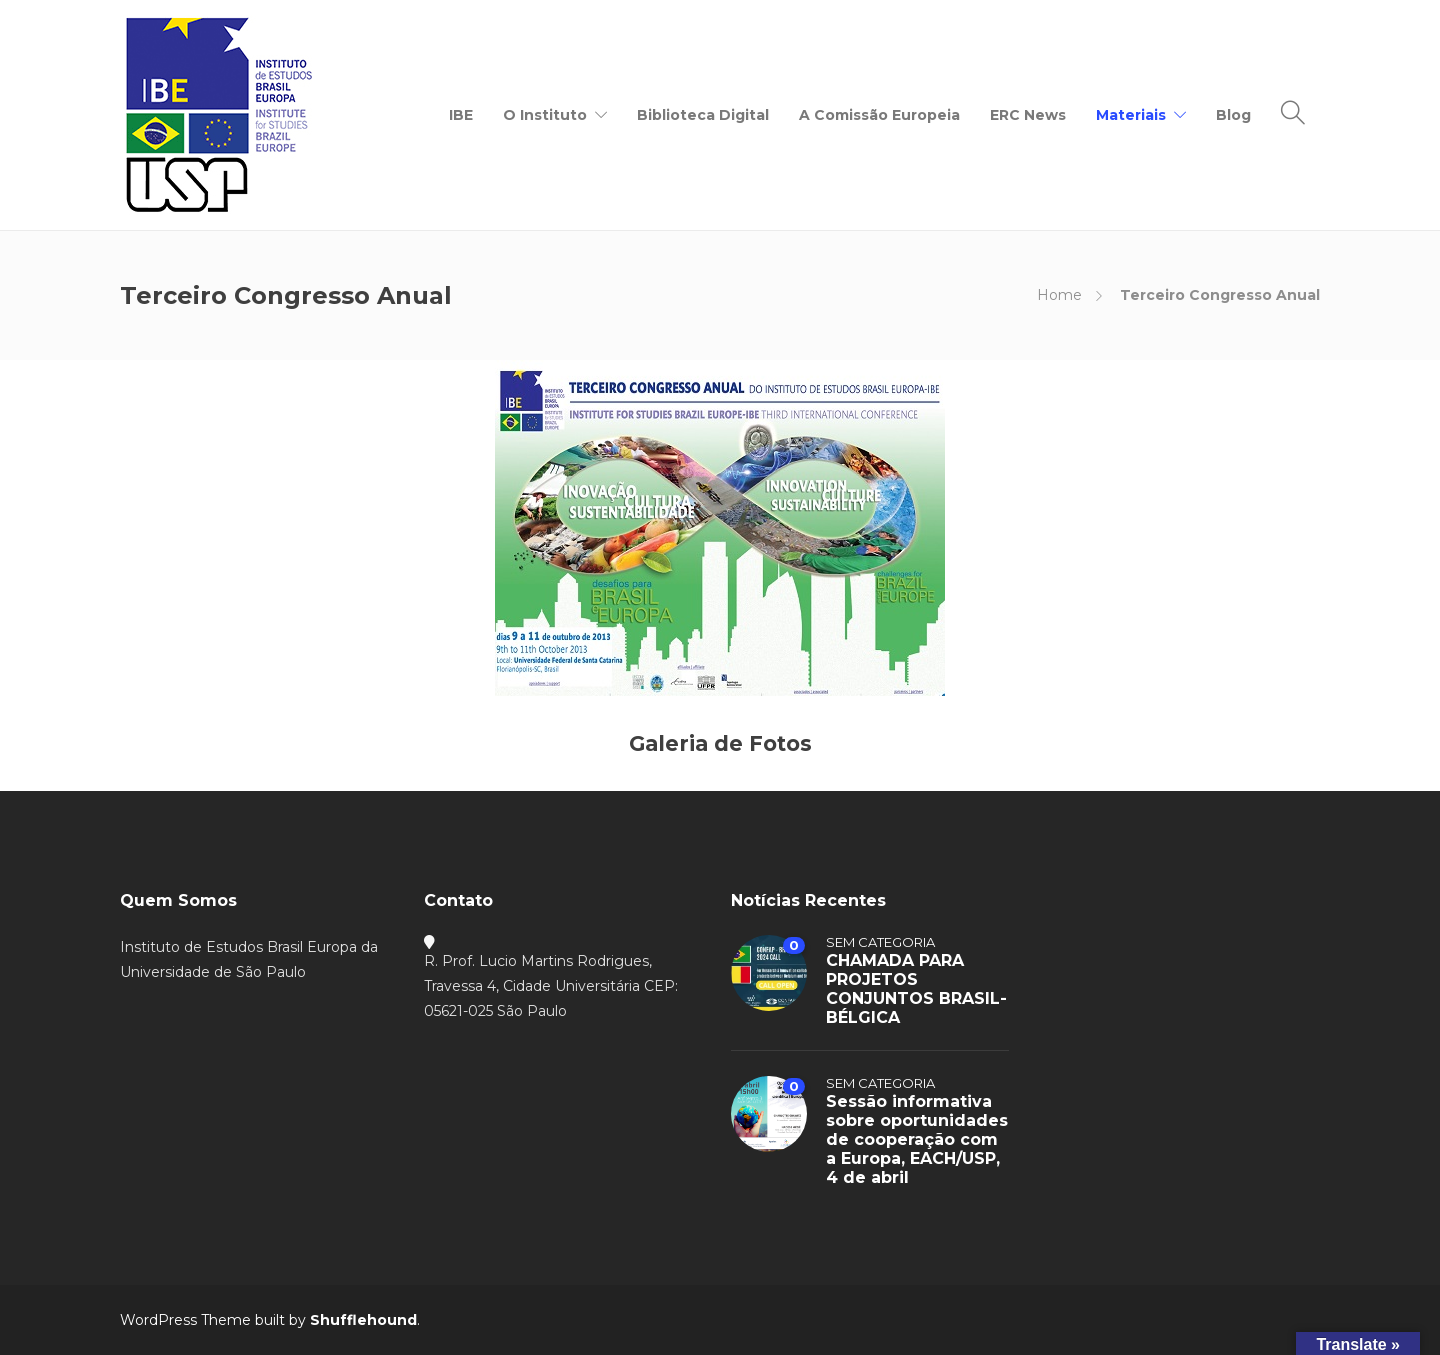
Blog (1233, 115)
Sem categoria (880, 942)
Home (1059, 295)
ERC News (1028, 115)
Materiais (1131, 115)
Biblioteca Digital (703, 115)
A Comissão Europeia (879, 115)
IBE (461, 115)
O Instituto (545, 115)
